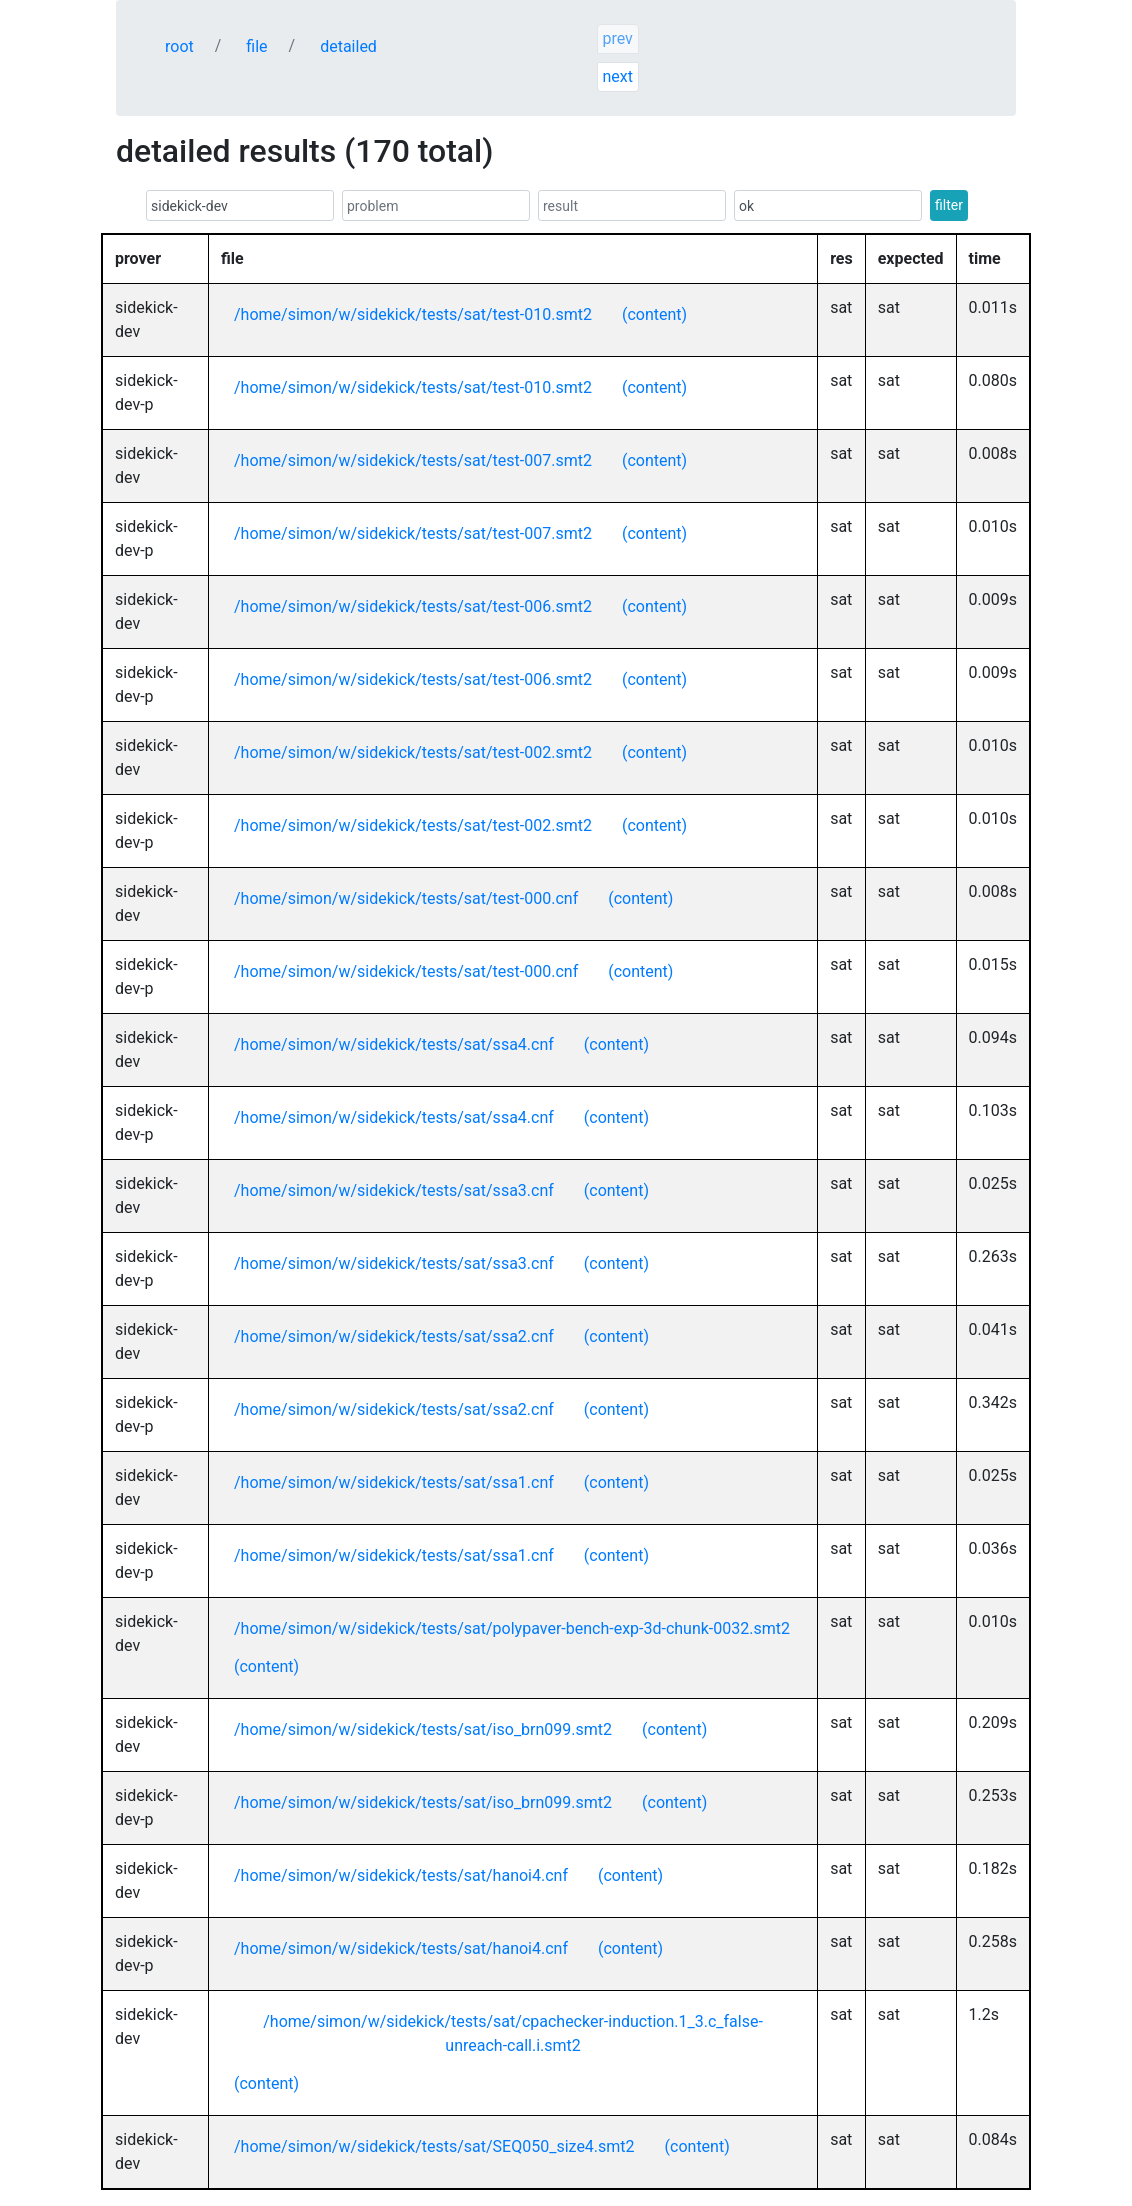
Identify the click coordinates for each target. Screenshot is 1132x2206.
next (617, 76)
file (256, 46)
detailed (348, 46)
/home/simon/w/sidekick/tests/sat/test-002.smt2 (413, 752)
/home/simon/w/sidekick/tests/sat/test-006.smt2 (413, 606)
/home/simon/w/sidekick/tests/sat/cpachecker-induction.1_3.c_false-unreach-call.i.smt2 (513, 2033)
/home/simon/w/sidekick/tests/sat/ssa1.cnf (394, 1482)
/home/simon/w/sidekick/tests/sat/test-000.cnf (406, 898)
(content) (654, 314)
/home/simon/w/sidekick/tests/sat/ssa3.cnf (394, 1190)
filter (949, 205)
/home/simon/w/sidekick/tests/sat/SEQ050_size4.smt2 (434, 2146)
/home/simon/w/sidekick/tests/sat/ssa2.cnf (394, 1336)
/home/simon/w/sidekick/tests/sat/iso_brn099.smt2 (423, 1729)
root (179, 46)
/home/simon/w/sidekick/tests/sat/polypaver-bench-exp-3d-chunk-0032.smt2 (512, 1628)
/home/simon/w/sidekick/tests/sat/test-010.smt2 (413, 314)
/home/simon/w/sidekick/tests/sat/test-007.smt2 (413, 460)
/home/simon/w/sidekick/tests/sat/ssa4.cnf (394, 1044)
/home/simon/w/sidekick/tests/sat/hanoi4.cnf (401, 1875)
